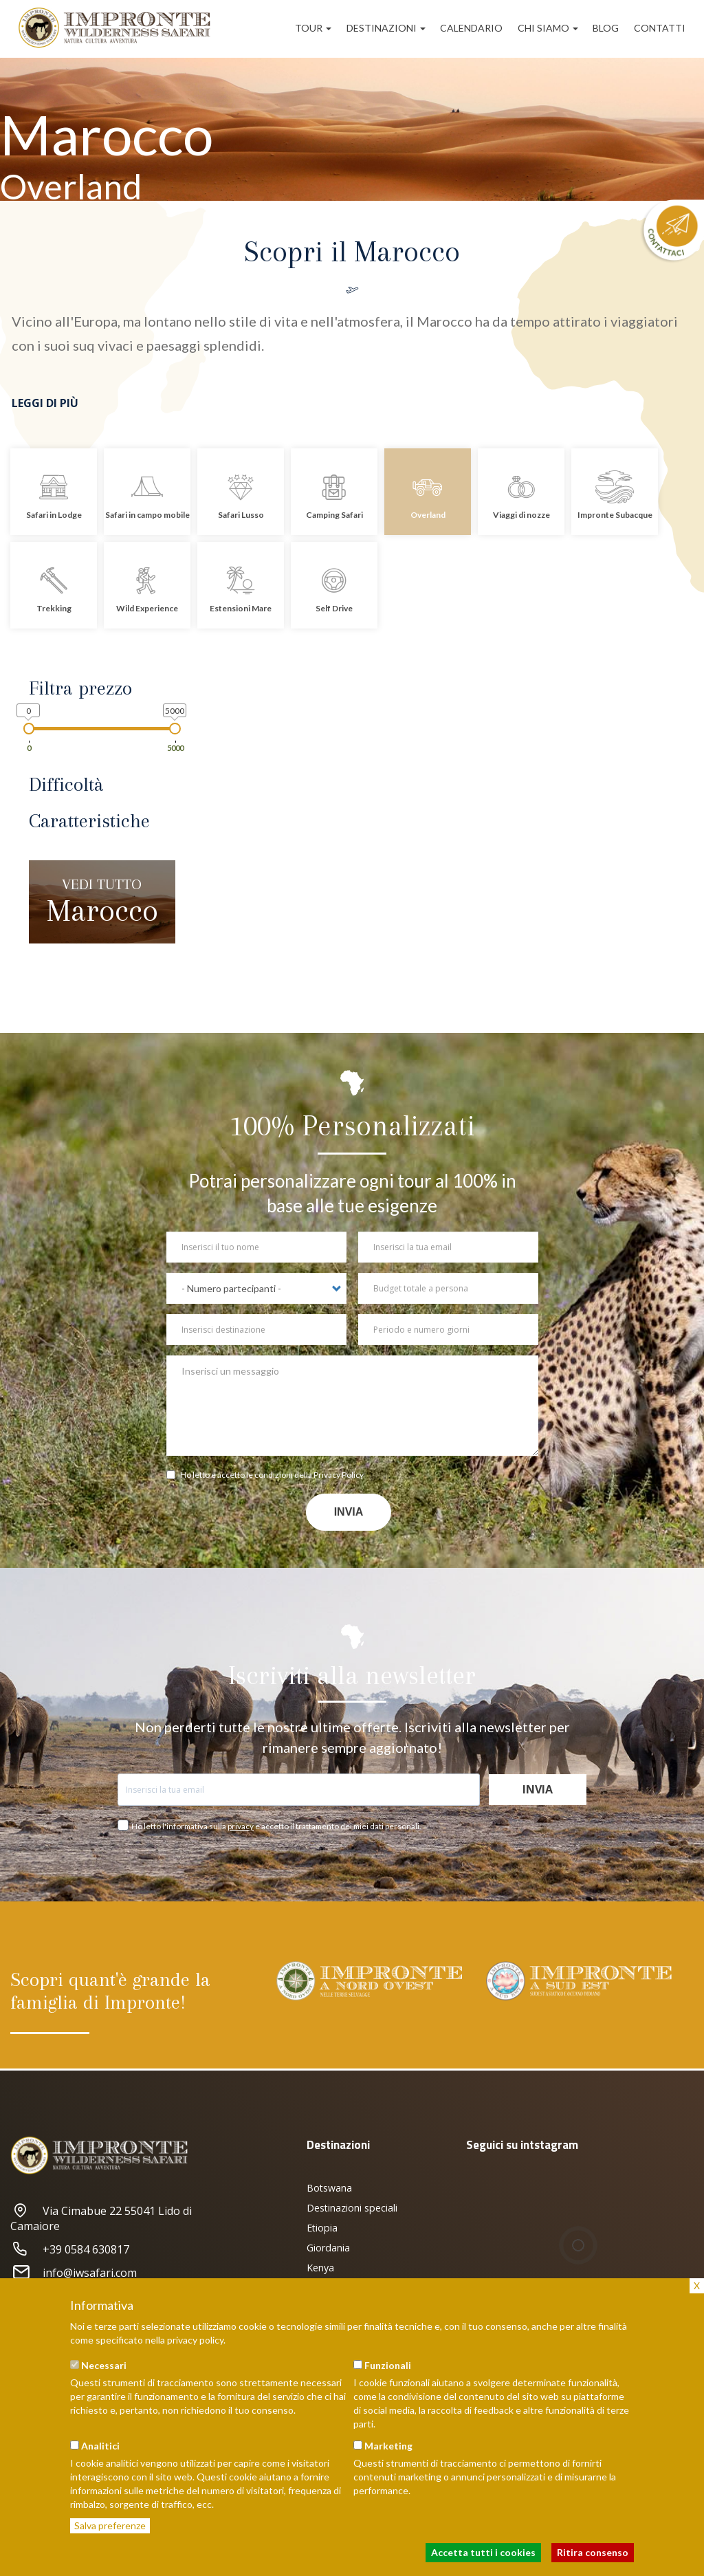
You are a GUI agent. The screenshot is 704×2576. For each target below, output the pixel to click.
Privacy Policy (339, 1475)
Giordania (328, 2247)
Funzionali (387, 2365)
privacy (241, 1826)
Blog (606, 28)
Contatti (659, 28)
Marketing (388, 2446)
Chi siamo (548, 28)
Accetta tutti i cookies (483, 2552)
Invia (349, 1512)
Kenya (320, 2267)
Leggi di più (45, 403)
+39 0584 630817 (69, 2249)
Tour (313, 28)
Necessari (103, 2365)
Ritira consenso (592, 2552)
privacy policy (195, 2340)
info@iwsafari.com (73, 2272)
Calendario (471, 28)
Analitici (100, 2446)
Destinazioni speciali (352, 2207)
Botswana (329, 2187)
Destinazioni (386, 28)
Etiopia (322, 2227)
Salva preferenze (110, 2525)
